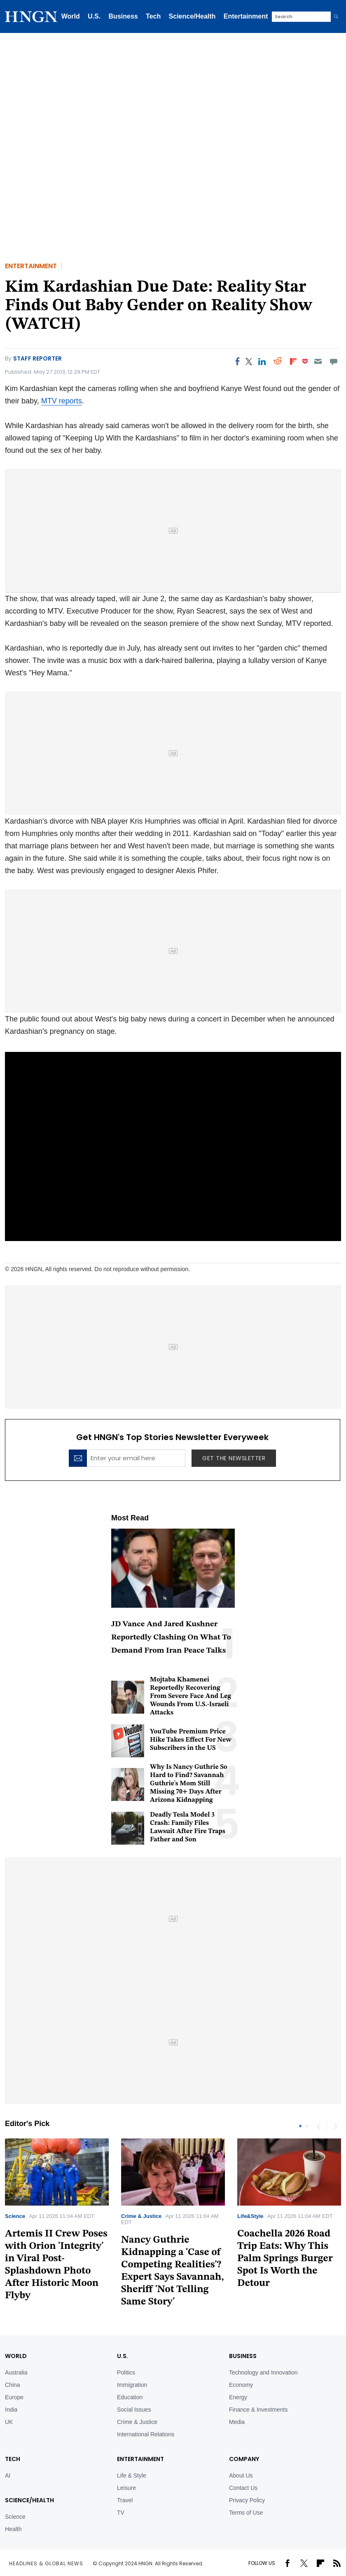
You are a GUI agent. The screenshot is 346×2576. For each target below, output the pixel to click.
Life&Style (250, 2216)
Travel (125, 2500)
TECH (12, 2459)
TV (120, 2512)
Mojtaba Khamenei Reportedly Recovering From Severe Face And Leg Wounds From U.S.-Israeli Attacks (190, 1696)
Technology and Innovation (263, 2372)
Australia (16, 2372)
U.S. (94, 16)
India (11, 2409)
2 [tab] (307, 2126)
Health (13, 2529)
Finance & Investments (258, 2409)
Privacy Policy (247, 2500)
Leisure (126, 2488)
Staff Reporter (37, 358)
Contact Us (243, 2488)
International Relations (145, 2434)
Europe (14, 2397)
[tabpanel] (173, 2225)
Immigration (132, 2385)
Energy (238, 2397)
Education (130, 2397)
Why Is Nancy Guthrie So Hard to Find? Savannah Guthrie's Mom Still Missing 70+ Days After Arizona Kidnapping (188, 1783)
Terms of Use (246, 2512)
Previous (318, 2126)
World (70, 16)
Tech (153, 16)
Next (335, 2126)
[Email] (318, 361)
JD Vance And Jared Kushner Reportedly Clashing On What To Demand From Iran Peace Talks (171, 1638)
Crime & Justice (141, 2216)
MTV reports (61, 401)
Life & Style (131, 2475)
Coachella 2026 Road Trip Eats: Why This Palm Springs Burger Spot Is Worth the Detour (285, 2258)
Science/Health (192, 16)
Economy (241, 2385)
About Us (241, 2475)
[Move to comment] (334, 361)
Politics (126, 2372)
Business (123, 16)
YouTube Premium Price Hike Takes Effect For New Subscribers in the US (190, 1740)
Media (237, 2422)
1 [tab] (300, 2126)
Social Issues (134, 2409)
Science (15, 2216)
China (12, 2385)
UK (9, 2422)
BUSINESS (243, 2356)
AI (7, 2475)
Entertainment (246, 16)
